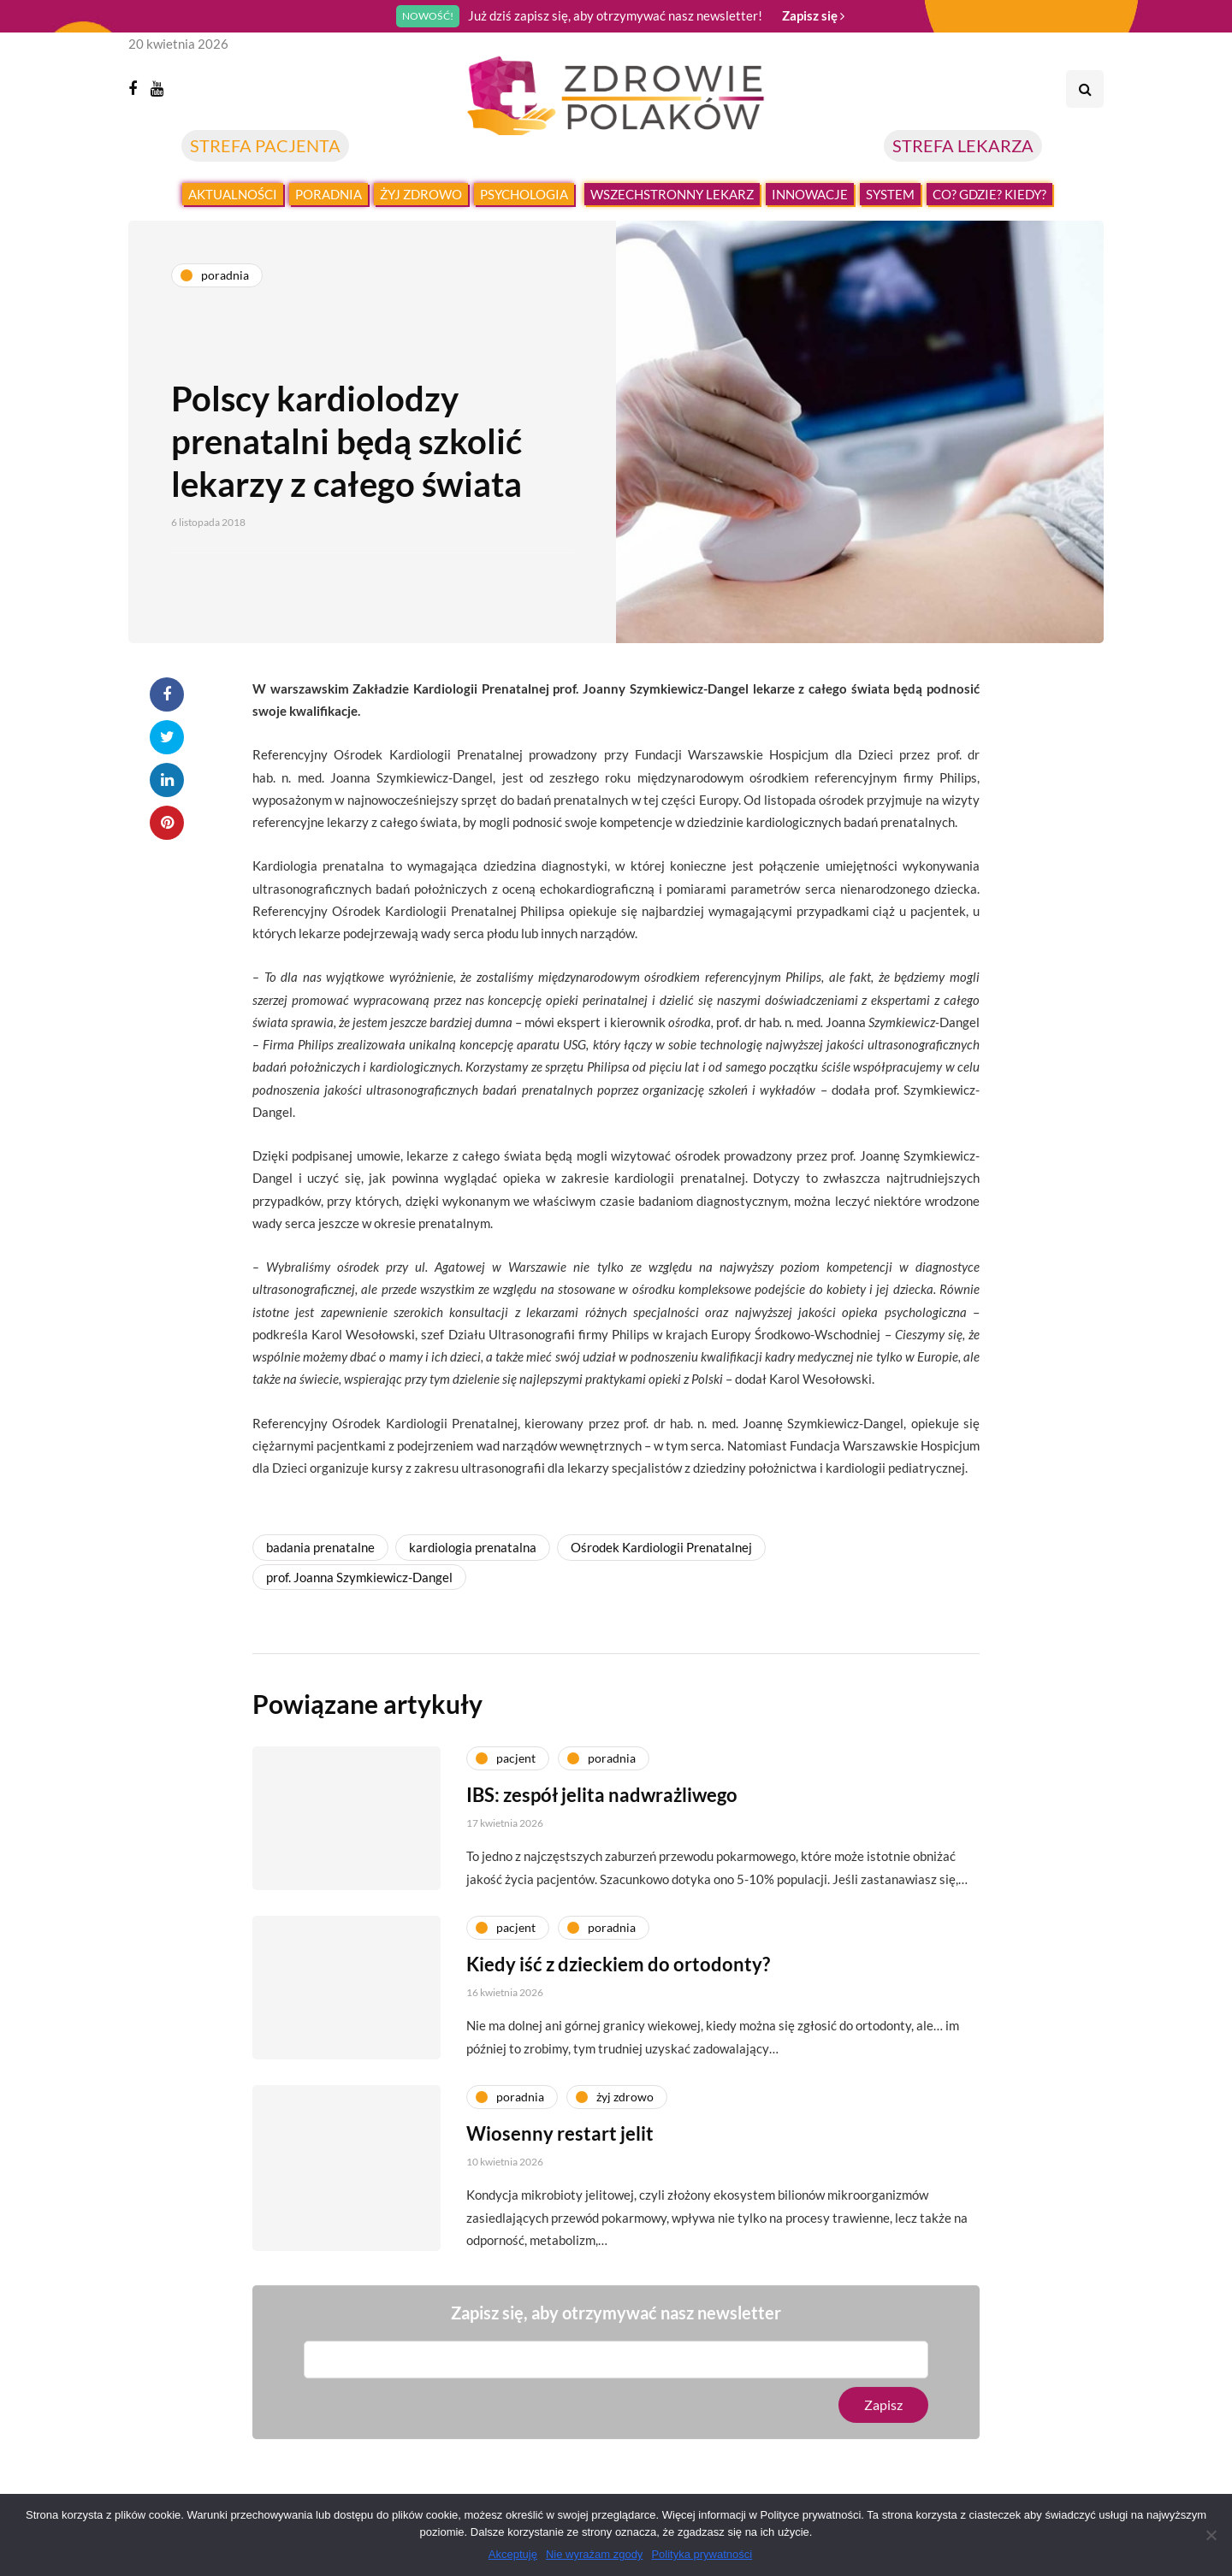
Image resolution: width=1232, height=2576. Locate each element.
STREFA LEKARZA (963, 145)
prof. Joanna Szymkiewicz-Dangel (359, 1577)
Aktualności (232, 194)
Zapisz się (813, 15)
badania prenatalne (320, 1547)
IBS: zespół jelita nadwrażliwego (601, 1811)
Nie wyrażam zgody (594, 2554)
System (890, 194)
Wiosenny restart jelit (560, 2150)
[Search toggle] (1085, 89)
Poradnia (328, 194)
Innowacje (810, 194)
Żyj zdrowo (421, 194)
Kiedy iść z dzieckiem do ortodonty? (618, 1981)
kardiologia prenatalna (472, 1547)
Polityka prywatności (701, 2554)
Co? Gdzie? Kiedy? (989, 194)
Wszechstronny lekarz (672, 194)
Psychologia (524, 194)
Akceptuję (513, 2554)
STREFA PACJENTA (265, 145)
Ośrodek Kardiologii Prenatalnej (661, 1547)
